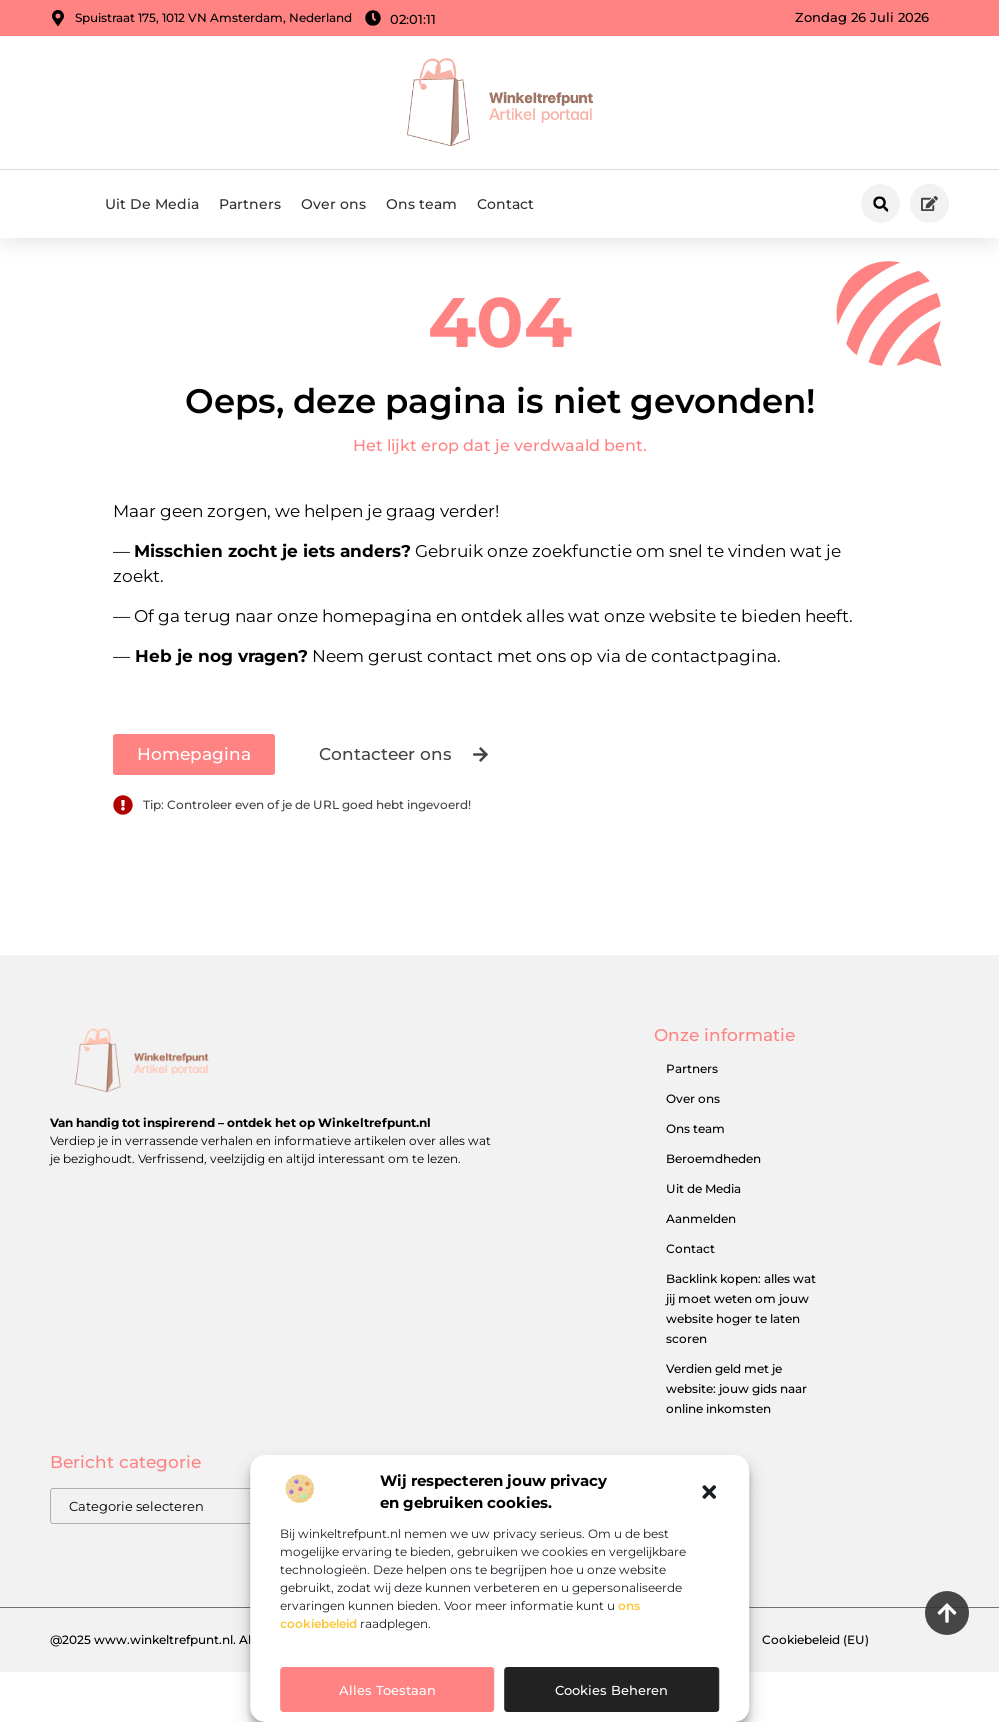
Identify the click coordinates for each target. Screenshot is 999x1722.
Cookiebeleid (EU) (815, 1688)
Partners (250, 204)
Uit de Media (703, 1238)
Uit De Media (152, 204)
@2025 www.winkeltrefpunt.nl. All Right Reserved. (201, 1688)
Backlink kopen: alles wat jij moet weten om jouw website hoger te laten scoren (741, 1358)
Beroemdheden (713, 1208)
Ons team (421, 204)
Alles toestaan (387, 1690)
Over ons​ (333, 204)
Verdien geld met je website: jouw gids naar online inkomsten (736, 1438)
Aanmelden (701, 1268)
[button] (709, 1492)
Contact (505, 204)
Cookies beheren (611, 1690)
